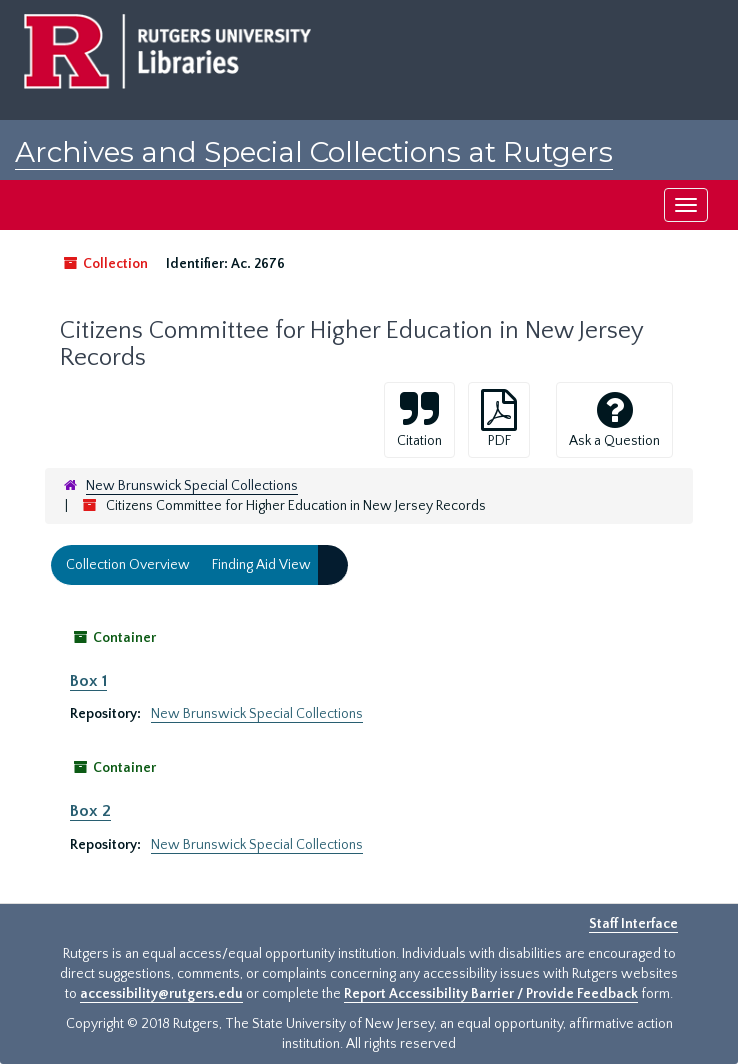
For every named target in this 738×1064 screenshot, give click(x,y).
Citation (419, 419)
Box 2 (90, 811)
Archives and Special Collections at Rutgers (314, 152)
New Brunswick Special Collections (192, 486)
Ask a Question (614, 419)
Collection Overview (128, 565)
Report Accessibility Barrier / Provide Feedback (491, 994)
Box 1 (88, 681)
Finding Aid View (261, 565)
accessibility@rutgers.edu (161, 994)
